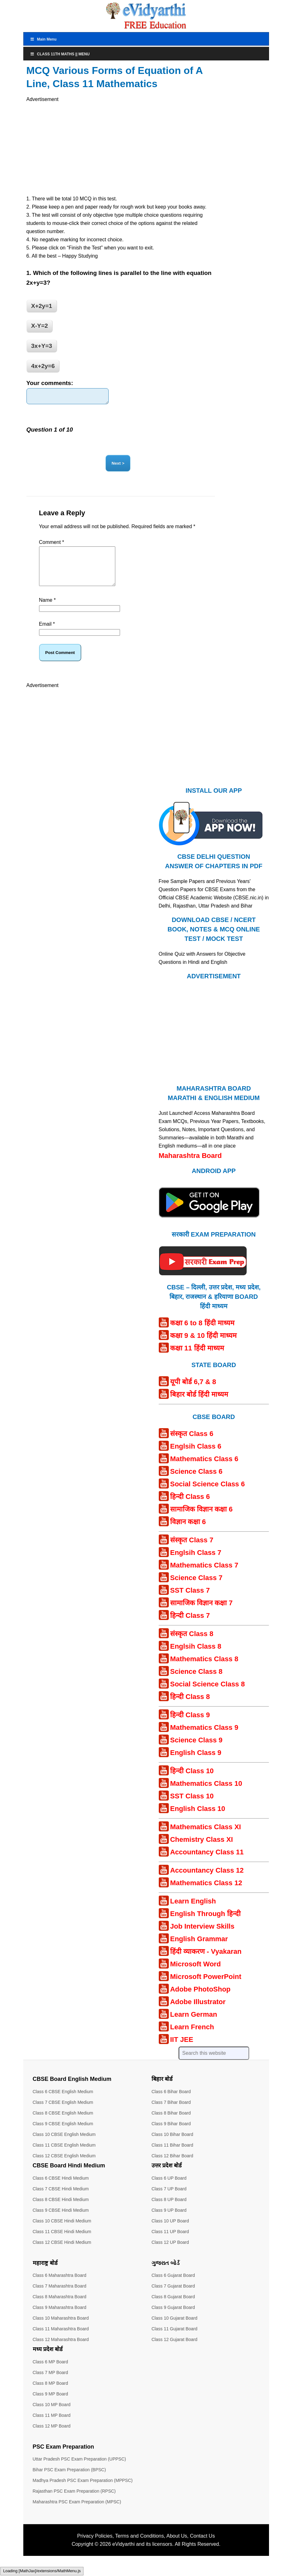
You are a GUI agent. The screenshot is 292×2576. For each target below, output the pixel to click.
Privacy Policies (94, 2546)
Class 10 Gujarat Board (175, 2328)
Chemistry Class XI (201, 1850)
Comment (51, 545)
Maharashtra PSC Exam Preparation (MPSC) (77, 2512)
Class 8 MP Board (50, 2393)
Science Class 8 (196, 1682)
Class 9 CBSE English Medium (63, 2134)
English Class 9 (195, 1763)
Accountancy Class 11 (207, 1862)
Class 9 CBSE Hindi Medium (61, 2220)
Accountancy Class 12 (207, 1881)
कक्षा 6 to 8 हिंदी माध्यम (202, 1333)
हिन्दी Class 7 (190, 1626)
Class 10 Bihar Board (172, 2144)
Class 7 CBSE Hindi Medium (61, 2199)
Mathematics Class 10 (206, 1794)
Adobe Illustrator (198, 2012)
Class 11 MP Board (52, 2425)
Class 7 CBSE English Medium (63, 2112)
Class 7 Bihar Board (171, 2112)
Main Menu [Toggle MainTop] (43, 39)
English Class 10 (197, 1819)
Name (47, 610)
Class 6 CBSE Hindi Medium (61, 2188)
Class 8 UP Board (169, 2209)
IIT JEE (181, 2050)
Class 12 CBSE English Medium (64, 2166)
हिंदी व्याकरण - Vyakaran (206, 1962)
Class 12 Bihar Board (172, 2166)
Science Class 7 (196, 1588)
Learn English (193, 1911)
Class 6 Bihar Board (171, 2101)
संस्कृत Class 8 (191, 1644)
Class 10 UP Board (170, 2231)
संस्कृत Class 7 (191, 1550)
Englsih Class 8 (195, 1657)
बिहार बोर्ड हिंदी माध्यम (199, 1405)
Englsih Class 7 (195, 1563)
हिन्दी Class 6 (190, 1507)
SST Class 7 (190, 1601)
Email (47, 634)
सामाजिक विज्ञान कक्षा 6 (201, 1519)
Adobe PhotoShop (200, 1999)
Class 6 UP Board (169, 2188)
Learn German (193, 2025)
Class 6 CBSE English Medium (63, 2101)
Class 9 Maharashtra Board (59, 2317)
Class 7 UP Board (169, 2199)
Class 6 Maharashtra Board (59, 2285)
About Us (176, 2546)
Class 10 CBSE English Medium (64, 2144)
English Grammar (199, 1949)
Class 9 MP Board (50, 2404)
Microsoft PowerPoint (205, 1987)
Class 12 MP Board (52, 2436)
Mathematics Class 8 (204, 1669)
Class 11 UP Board (170, 2241)
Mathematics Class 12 (206, 1893)
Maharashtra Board (190, 1166)
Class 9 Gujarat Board (173, 2317)
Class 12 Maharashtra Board (61, 2349)
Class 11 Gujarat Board (175, 2339)
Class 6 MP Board (50, 2372)
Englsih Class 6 (195, 1457)
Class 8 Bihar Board (171, 2123)
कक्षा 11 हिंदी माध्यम (197, 1358)
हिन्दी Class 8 (190, 1707)
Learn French (192, 2037)
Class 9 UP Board (169, 2220)
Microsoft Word (195, 1974)
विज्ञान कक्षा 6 (188, 1532)
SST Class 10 (192, 1806)
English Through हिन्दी (205, 1924)
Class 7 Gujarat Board (173, 2296)
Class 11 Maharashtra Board (61, 2339)
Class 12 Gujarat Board (175, 2349)
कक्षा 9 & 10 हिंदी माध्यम (203, 1346)
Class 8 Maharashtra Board (59, 2307)
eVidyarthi (123, 2554)
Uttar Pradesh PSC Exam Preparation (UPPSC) (79, 2469)
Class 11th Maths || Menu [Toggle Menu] (60, 54)
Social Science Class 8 (207, 1694)
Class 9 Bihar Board (171, 2134)
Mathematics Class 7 (204, 1575)
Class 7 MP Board (50, 2382)
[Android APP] (209, 1230)
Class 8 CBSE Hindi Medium (61, 2209)
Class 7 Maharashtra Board (59, 2296)
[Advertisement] (120, 147)
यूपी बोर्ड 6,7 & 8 (193, 1392)
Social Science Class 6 (207, 1494)
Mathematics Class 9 (204, 1738)
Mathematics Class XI (205, 1837)
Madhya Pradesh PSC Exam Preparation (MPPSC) (83, 2490)
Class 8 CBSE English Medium (63, 2123)
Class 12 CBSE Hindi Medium (62, 2252)
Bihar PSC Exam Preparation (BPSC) (69, 2480)
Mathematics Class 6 (204, 1469)
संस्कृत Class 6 (191, 1444)
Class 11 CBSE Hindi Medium (62, 2241)
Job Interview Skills (202, 1937)
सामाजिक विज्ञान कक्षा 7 (201, 1613)
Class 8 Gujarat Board (173, 2307)
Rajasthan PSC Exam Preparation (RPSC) (74, 2501)
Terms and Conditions (139, 2546)
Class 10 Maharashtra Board (61, 2328)
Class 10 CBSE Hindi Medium (62, 2231)
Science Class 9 (196, 1750)
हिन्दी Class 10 (192, 1781)
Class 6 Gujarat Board (173, 2285)
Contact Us (202, 2546)
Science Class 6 (196, 1482)
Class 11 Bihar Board (172, 2155)
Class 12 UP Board (170, 2252)
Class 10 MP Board (52, 2414)
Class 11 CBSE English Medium (64, 2155)
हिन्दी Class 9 (190, 1725)
